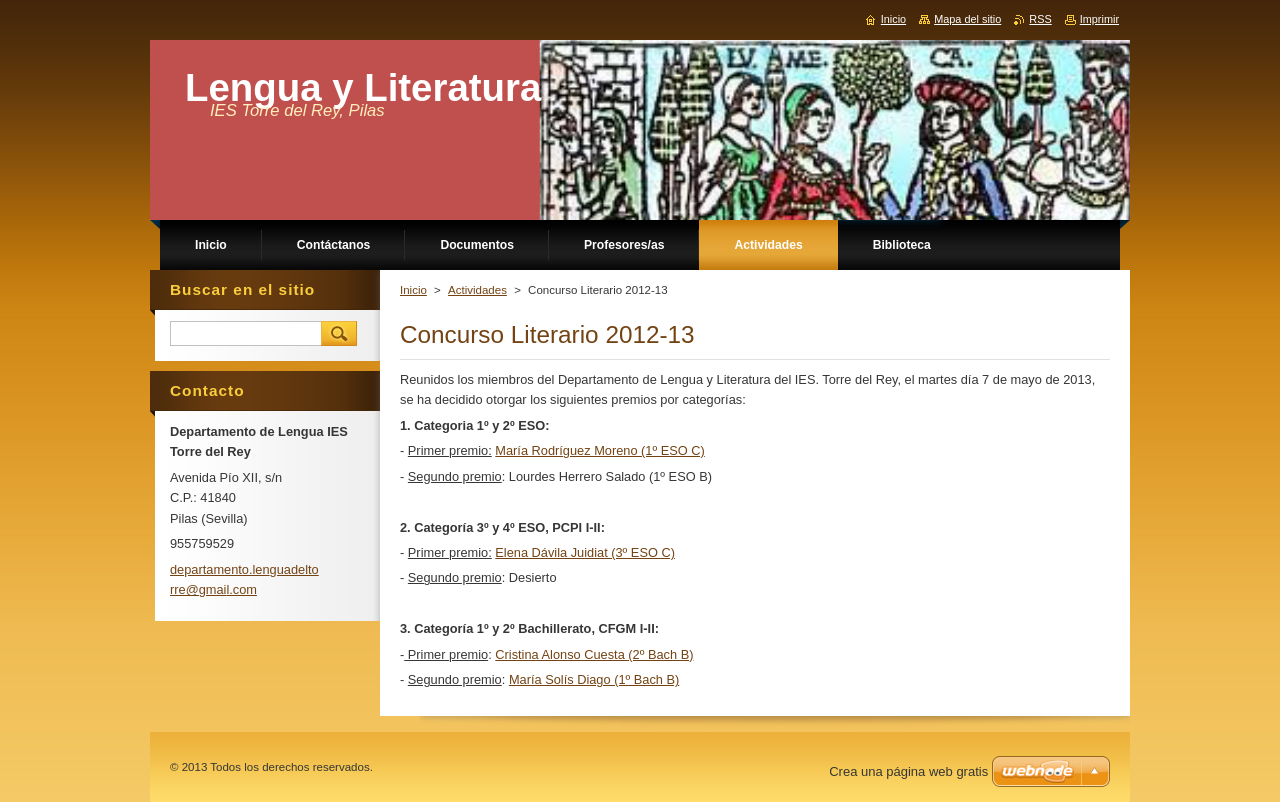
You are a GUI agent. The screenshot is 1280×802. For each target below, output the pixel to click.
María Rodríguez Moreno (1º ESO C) (600, 450)
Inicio (413, 290)
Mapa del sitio (967, 19)
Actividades (477, 290)
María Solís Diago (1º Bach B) (594, 679)
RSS (1040, 19)
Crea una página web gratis (908, 771)
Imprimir (1099, 19)
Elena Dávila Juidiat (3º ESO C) (585, 552)
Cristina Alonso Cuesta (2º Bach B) (594, 654)
